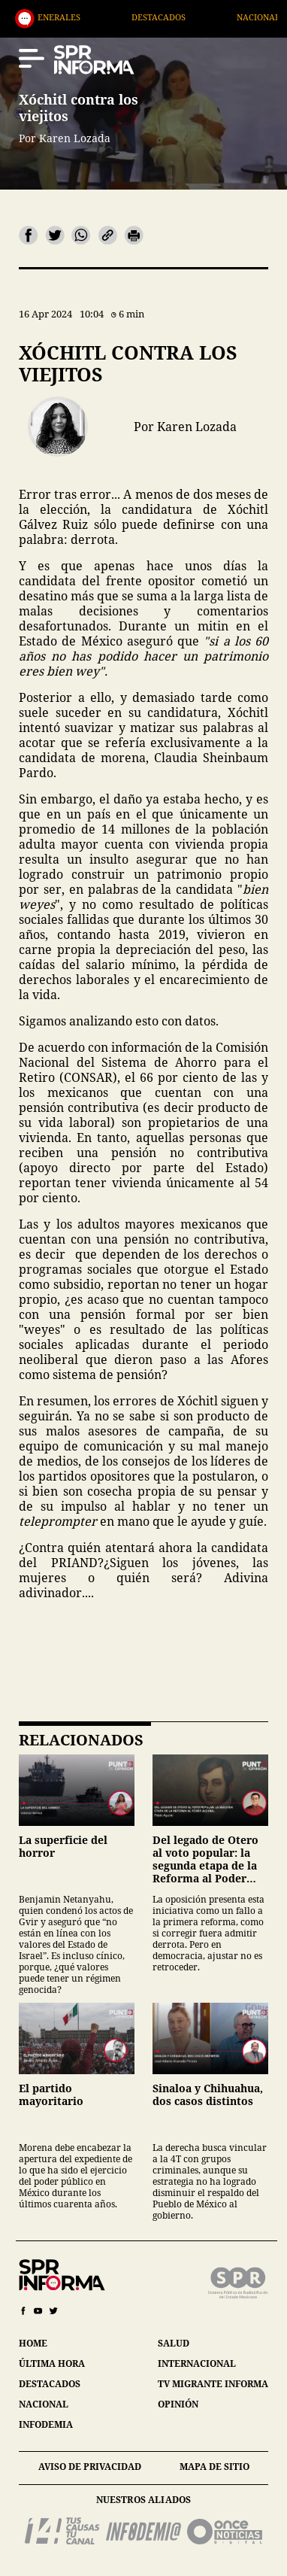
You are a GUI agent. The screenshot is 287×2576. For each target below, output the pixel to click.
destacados (49, 2383)
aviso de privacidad (89, 2466)
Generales (86, 17)
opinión (178, 2404)
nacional (43, 2404)
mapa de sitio (214, 2466)
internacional (197, 2363)
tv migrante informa (213, 2383)
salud (173, 2343)
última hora (52, 2363)
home (33, 2343)
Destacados (189, 17)
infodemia (46, 2424)
